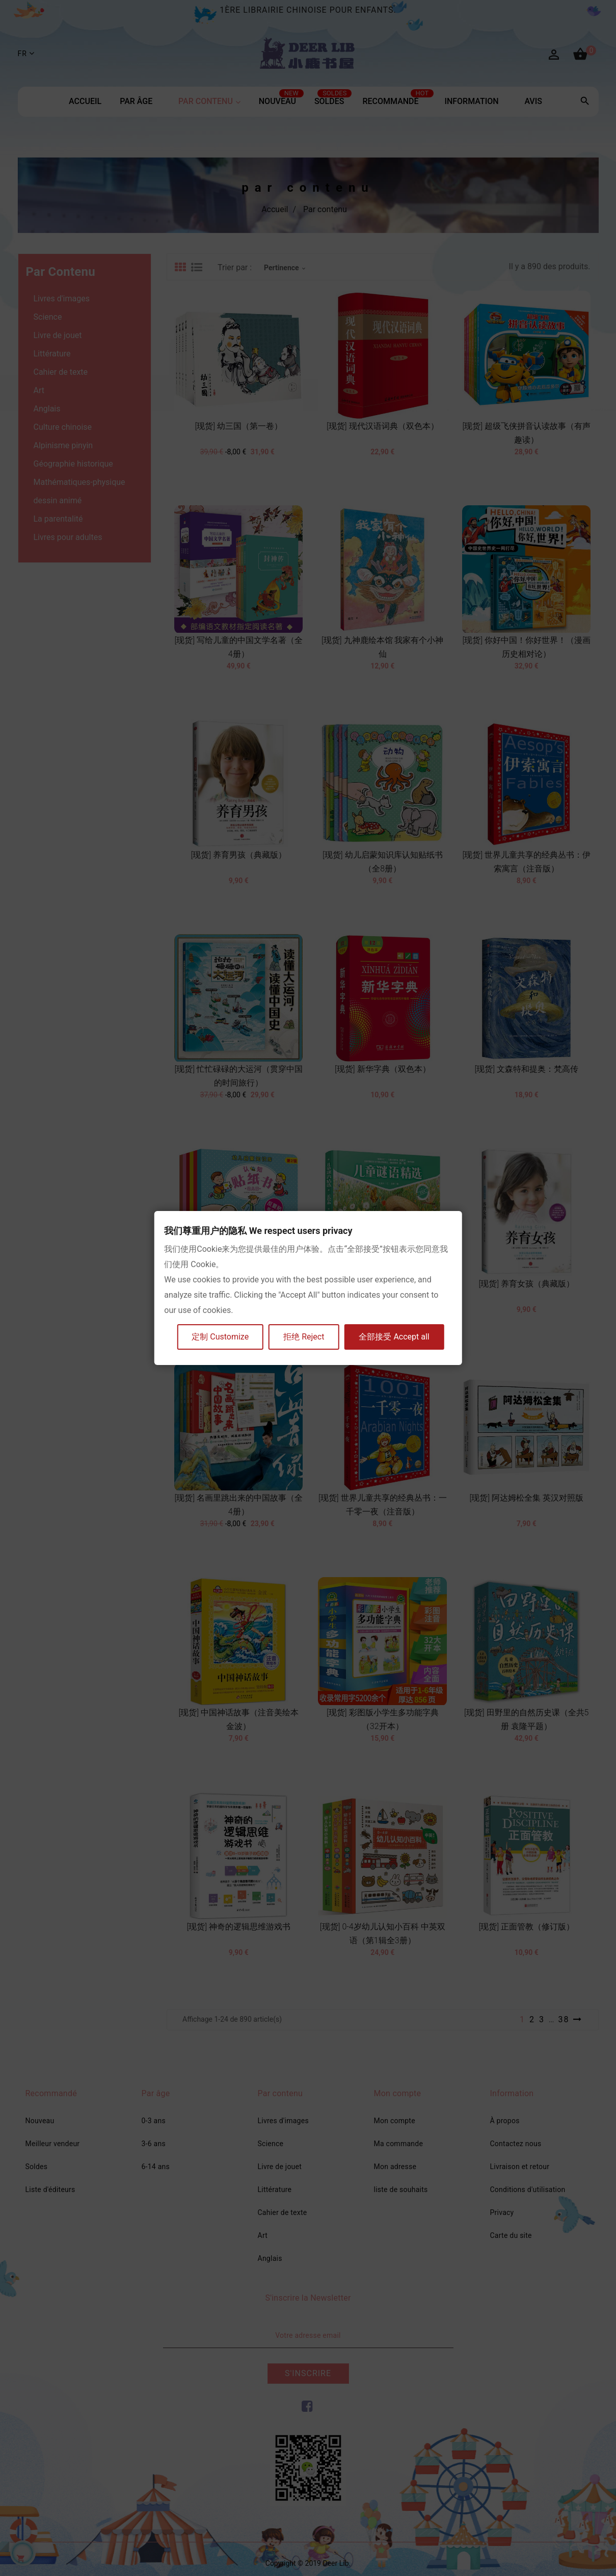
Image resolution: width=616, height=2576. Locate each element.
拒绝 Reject (303, 1337)
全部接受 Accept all (394, 1337)
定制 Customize (220, 1337)
